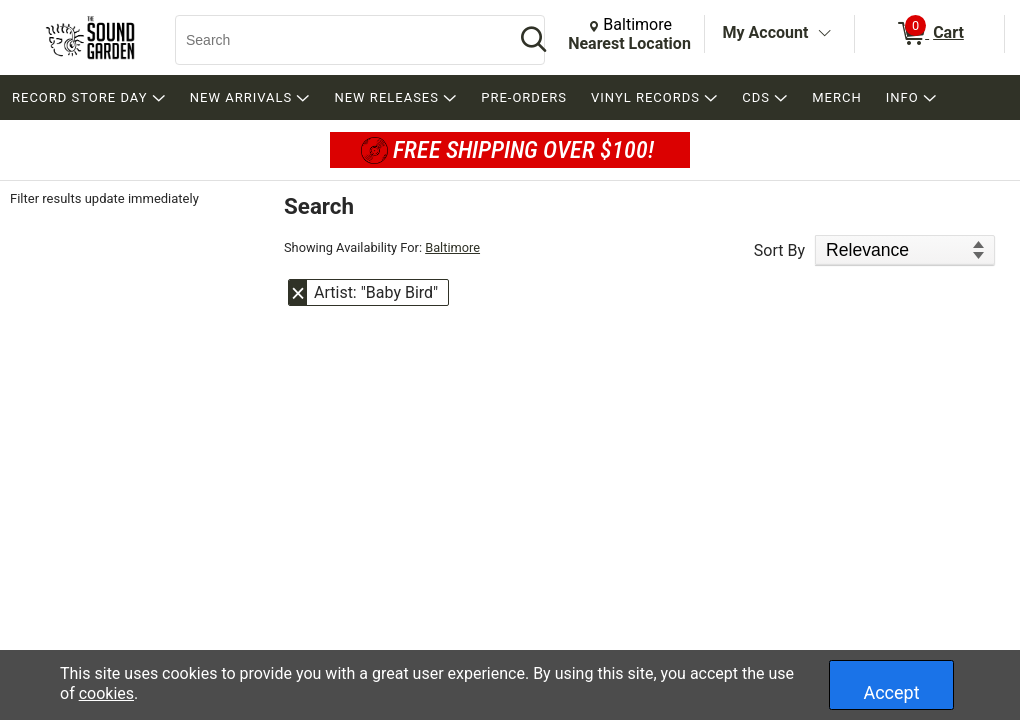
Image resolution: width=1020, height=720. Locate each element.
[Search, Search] (335, 40)
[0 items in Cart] (929, 34)
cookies (106, 693)
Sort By (779, 250)
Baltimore (452, 247)
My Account (766, 32)
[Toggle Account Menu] (824, 34)
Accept (891, 692)
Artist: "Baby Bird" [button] (376, 292)
